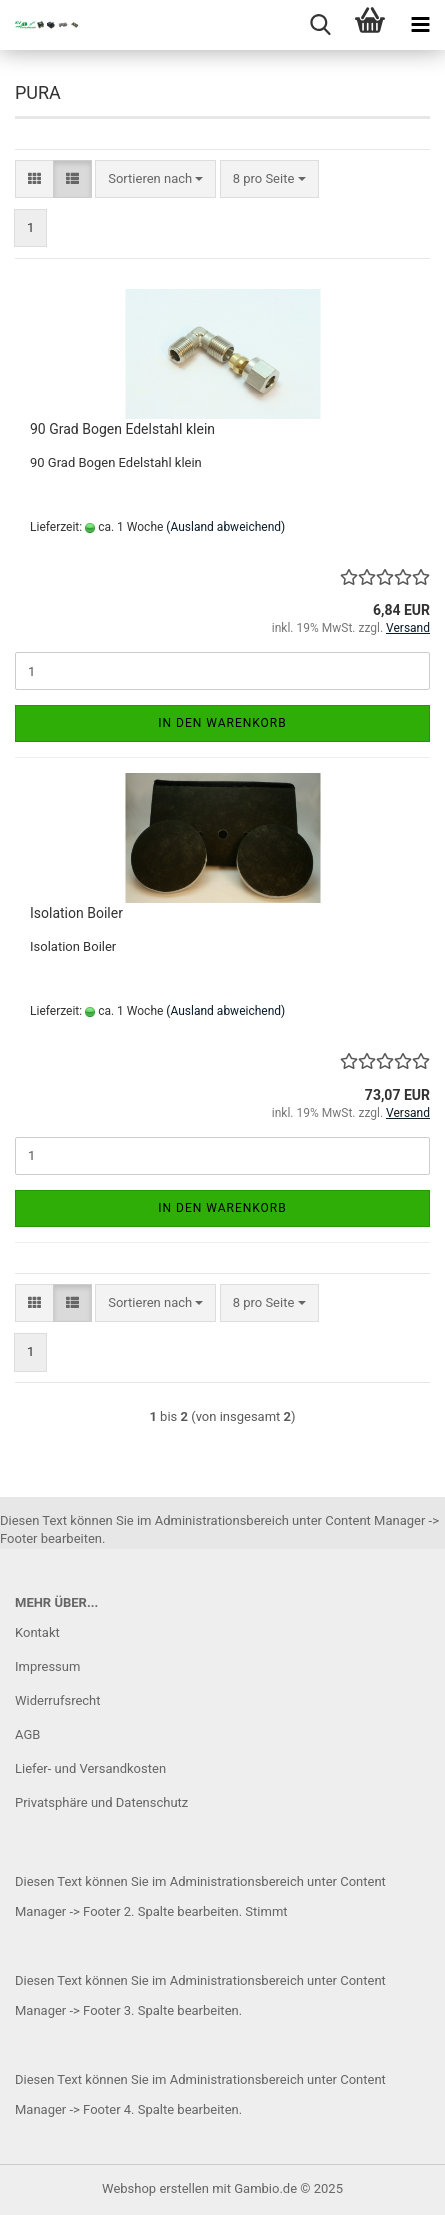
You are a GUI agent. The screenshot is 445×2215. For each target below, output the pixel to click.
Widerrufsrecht (58, 1700)
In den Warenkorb (222, 723)
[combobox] (155, 179)
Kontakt (37, 1632)
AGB (27, 1734)
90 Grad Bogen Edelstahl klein (122, 429)
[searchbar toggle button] (320, 25)
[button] (34, 179)
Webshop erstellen (155, 2188)
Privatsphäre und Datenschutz (101, 1802)
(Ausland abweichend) (225, 527)
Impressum (47, 1666)
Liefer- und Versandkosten (90, 1768)
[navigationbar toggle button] (420, 25)
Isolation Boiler (76, 913)
